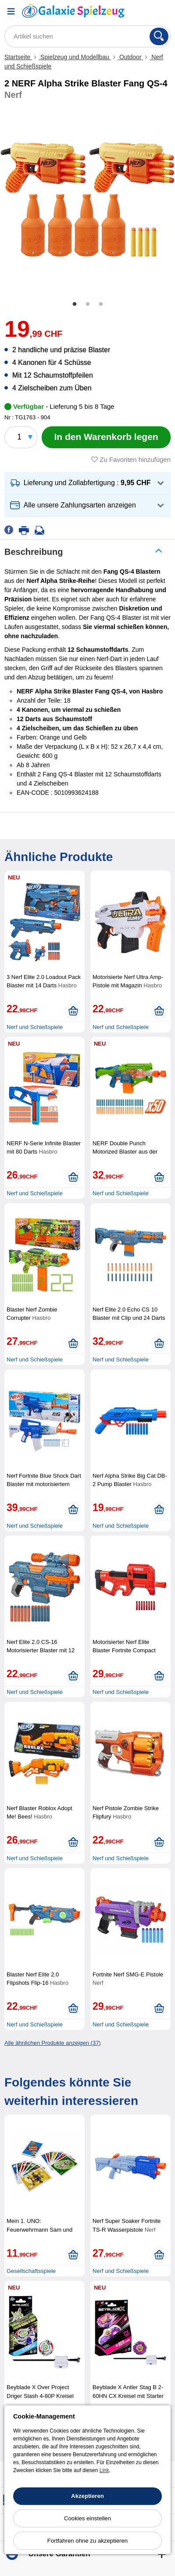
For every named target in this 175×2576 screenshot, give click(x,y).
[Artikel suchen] (87, 36)
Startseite (18, 57)
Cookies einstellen (87, 2518)
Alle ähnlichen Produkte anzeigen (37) (52, 2043)
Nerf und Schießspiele (35, 1027)
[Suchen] (159, 36)
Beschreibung (33, 552)
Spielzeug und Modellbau (75, 57)
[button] (87, 483)
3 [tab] (100, 304)
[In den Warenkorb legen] (106, 437)
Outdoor (130, 57)
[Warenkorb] (164, 11)
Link (104, 2470)
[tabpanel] (87, 199)
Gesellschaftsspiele (31, 2271)
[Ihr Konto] (142, 11)
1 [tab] (74, 304)
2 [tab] (87, 304)
